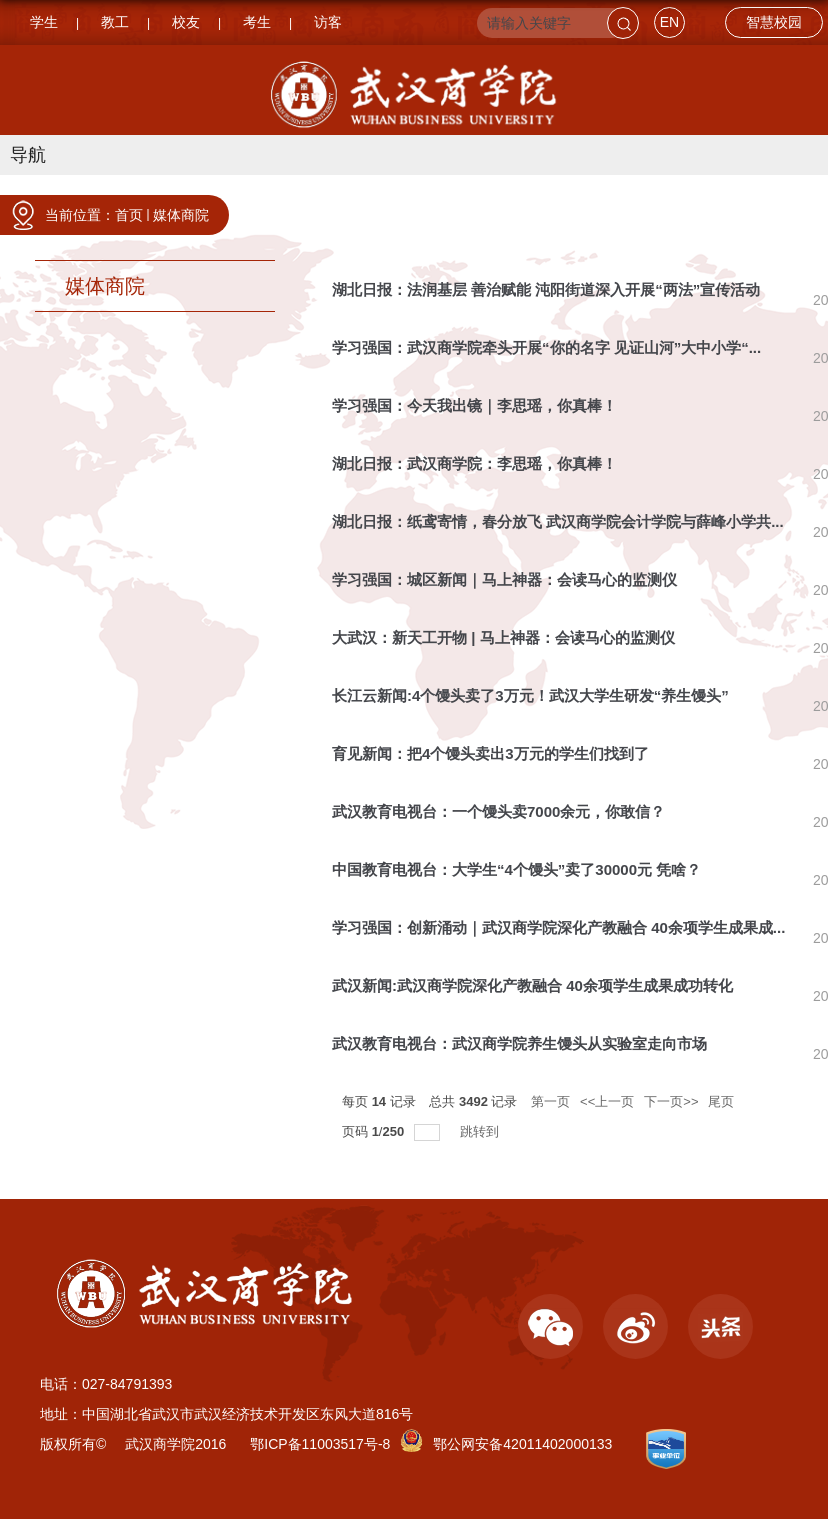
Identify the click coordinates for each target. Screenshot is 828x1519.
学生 (44, 22)
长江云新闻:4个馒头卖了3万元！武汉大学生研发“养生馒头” (530, 695)
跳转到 (481, 1131)
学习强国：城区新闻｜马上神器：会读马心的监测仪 (504, 579)
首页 (129, 215)
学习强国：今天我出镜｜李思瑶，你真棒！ (474, 405)
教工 (115, 22)
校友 (186, 22)
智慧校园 (774, 22)
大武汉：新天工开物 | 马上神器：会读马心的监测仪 (503, 637)
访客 (328, 22)
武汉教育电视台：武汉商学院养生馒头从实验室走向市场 (519, 1043)
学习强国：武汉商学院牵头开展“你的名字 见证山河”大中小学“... (546, 347)
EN (669, 22)
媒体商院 (181, 215)
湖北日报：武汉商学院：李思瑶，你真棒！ (474, 463)
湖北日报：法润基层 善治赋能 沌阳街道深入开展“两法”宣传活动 (546, 289)
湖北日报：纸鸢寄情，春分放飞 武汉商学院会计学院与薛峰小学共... (558, 521)
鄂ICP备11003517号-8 (320, 1444)
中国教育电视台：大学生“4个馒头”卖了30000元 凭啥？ (516, 869)
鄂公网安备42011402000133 (522, 1444)
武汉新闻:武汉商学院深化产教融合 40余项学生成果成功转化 (532, 985)
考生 (257, 22)
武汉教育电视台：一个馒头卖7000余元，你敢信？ (498, 811)
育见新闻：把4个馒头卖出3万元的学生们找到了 (490, 753)
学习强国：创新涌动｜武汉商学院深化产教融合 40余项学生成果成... (558, 927)
